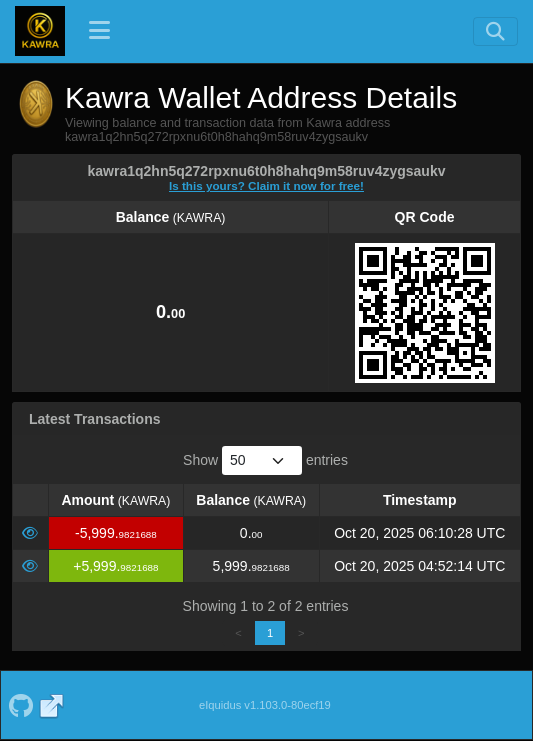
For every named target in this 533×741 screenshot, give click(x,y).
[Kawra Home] (40, 31)
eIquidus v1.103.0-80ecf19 (265, 705)
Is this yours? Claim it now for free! (266, 185)
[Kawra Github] (20, 704)
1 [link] (270, 633)
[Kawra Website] (52, 704)
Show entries (265, 460)
